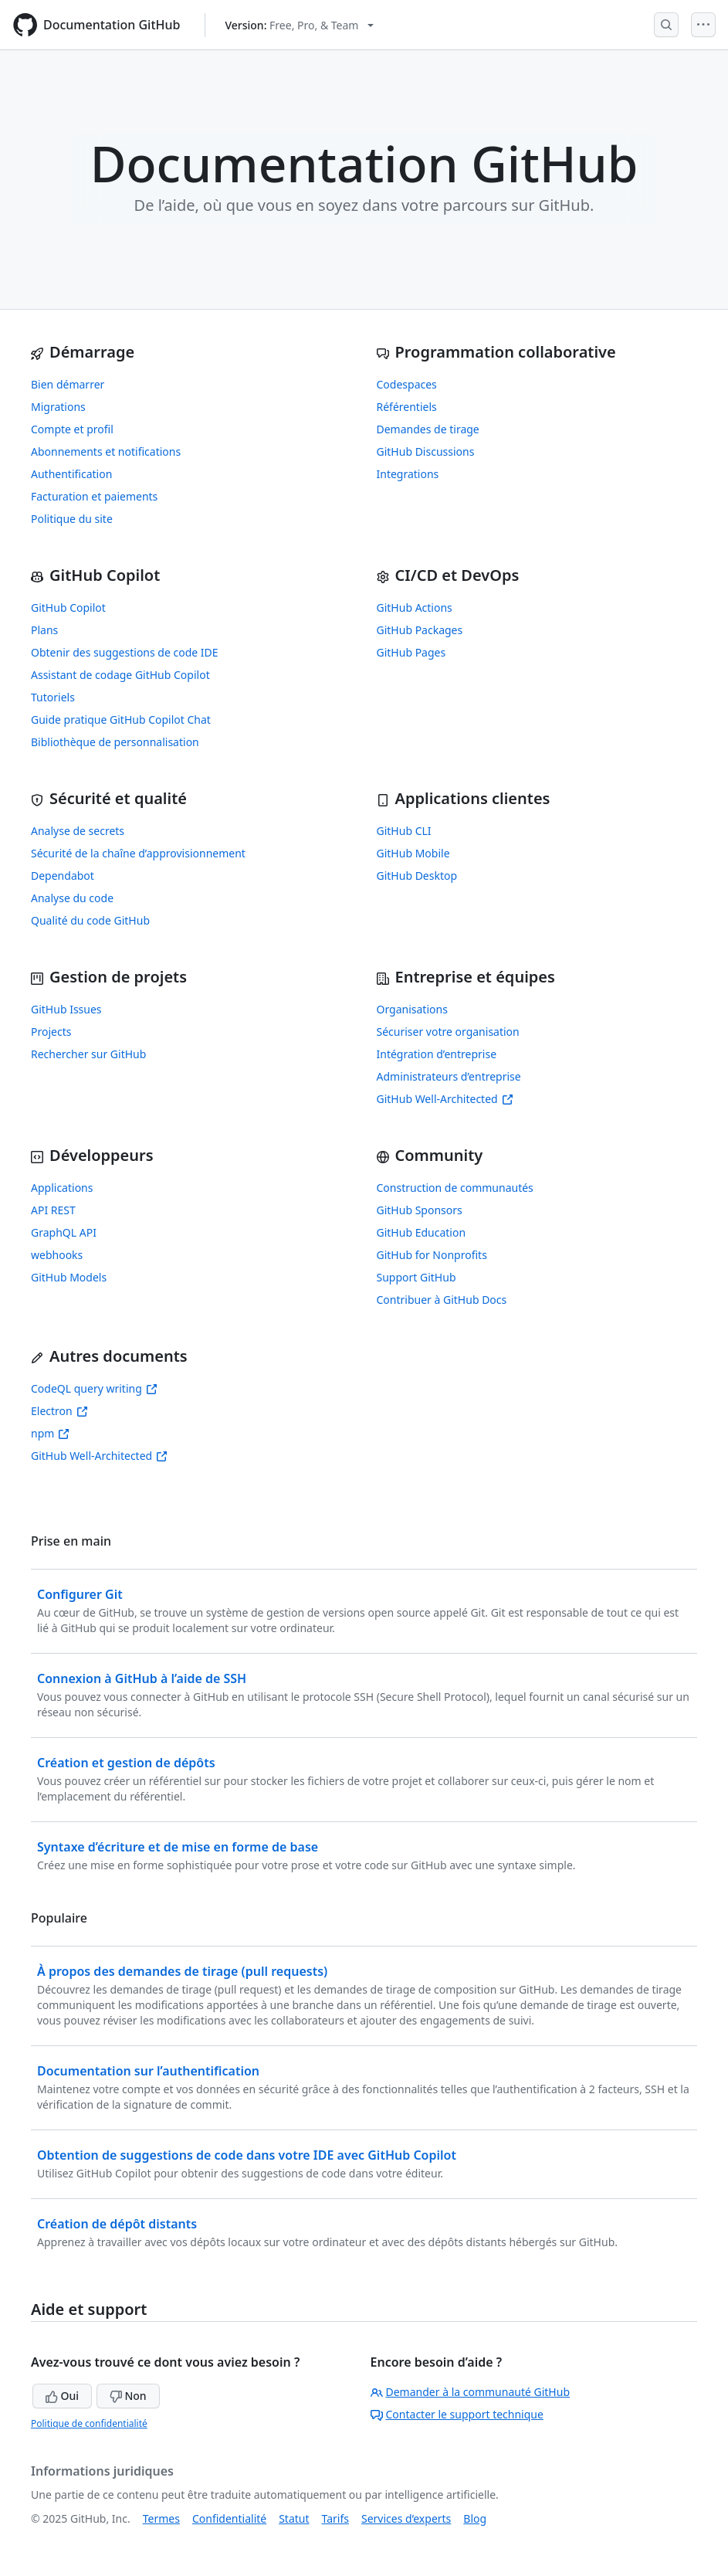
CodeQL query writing (94, 1388)
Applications (62, 1187)
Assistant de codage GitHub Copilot (120, 674)
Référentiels (407, 406)
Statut (294, 2518)
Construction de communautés (455, 1187)
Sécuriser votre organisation (448, 1031)
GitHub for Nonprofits (432, 1254)
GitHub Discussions (426, 451)
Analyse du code (72, 898)
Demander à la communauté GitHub (471, 2391)
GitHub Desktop (417, 875)
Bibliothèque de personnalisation (115, 742)
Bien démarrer (67, 384)
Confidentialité (229, 2518)
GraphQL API (64, 1232)
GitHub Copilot (68, 607)
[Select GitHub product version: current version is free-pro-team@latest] (299, 25)
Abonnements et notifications (106, 451)
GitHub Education (421, 1232)
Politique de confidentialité (89, 2423)
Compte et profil (72, 429)
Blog (474, 2518)
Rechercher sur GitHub (88, 1054)
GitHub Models (69, 1277)
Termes (161, 2518)
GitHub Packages (420, 630)
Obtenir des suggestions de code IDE (124, 652)
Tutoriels (53, 697)
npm (50, 1433)
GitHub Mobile (413, 853)
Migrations (58, 406)
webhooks (57, 1254)
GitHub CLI (404, 830)
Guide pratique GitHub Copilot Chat (121, 719)
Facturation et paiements (94, 496)
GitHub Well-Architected (445, 1098)
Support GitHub (416, 1277)
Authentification (71, 474)
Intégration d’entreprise (437, 1054)
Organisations (412, 1009)
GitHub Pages (411, 652)
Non (128, 2395)
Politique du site (72, 518)
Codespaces (407, 384)
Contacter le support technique (457, 2414)
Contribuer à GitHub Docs (442, 1299)
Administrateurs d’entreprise (449, 1076)
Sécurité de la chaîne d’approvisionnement (138, 853)
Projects (51, 1031)
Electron (59, 1410)
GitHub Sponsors (419, 1210)
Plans (44, 630)
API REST (53, 1210)
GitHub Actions (414, 607)
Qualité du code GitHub (90, 920)
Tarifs (335, 2518)
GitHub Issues (66, 1009)
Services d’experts (406, 2518)
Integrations (408, 474)
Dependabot (62, 875)
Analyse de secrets (77, 830)
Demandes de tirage (428, 429)
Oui (62, 2395)
